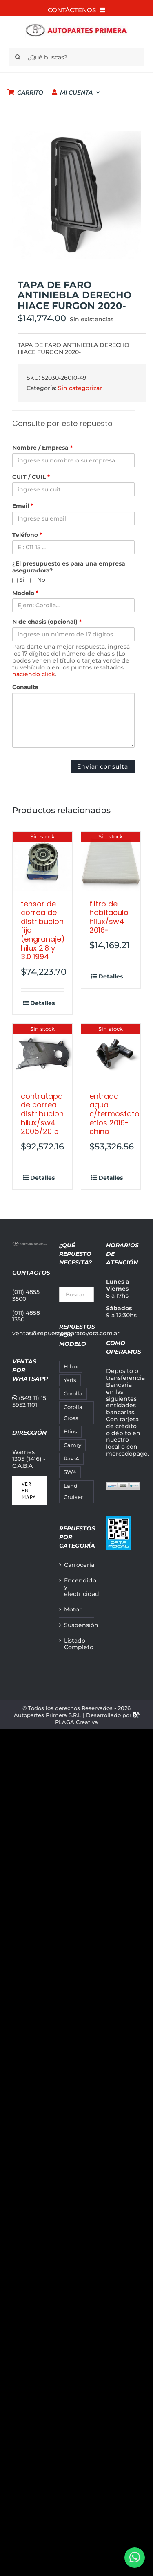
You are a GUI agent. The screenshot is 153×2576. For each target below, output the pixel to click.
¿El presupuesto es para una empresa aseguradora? (68, 567)
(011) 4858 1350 (26, 1316)
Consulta (25, 687)
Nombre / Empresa (42, 447)
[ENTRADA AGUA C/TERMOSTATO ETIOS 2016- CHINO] (111, 1054)
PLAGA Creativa (76, 1722)
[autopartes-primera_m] (76, 25)
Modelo (25, 593)
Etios (70, 1432)
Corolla (73, 1394)
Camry (72, 1445)
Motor (73, 1609)
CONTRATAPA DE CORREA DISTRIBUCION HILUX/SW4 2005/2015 (42, 1113)
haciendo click (33, 674)
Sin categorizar (80, 388)
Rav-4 (71, 1459)
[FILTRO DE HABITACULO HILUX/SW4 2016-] (111, 861)
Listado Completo (77, 1644)
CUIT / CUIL (31, 476)
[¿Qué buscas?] (77, 57)
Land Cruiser (73, 1491)
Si (18, 580)
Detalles (42, 1003)
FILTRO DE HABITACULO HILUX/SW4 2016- (109, 917)
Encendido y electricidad (77, 1587)
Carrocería (77, 1565)
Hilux (71, 1366)
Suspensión (77, 1625)
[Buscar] (18, 57)
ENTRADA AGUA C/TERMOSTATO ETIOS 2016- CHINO (114, 1113)
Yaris (70, 1380)
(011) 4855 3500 (26, 1295)
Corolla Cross (73, 1412)
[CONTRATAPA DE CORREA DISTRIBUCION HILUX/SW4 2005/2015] (42, 1054)
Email (22, 506)
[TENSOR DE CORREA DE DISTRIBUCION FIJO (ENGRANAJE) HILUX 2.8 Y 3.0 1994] (42, 861)
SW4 (70, 1472)
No (37, 580)
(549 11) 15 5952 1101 (29, 1401)
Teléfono (27, 535)
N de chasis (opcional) (47, 621)
